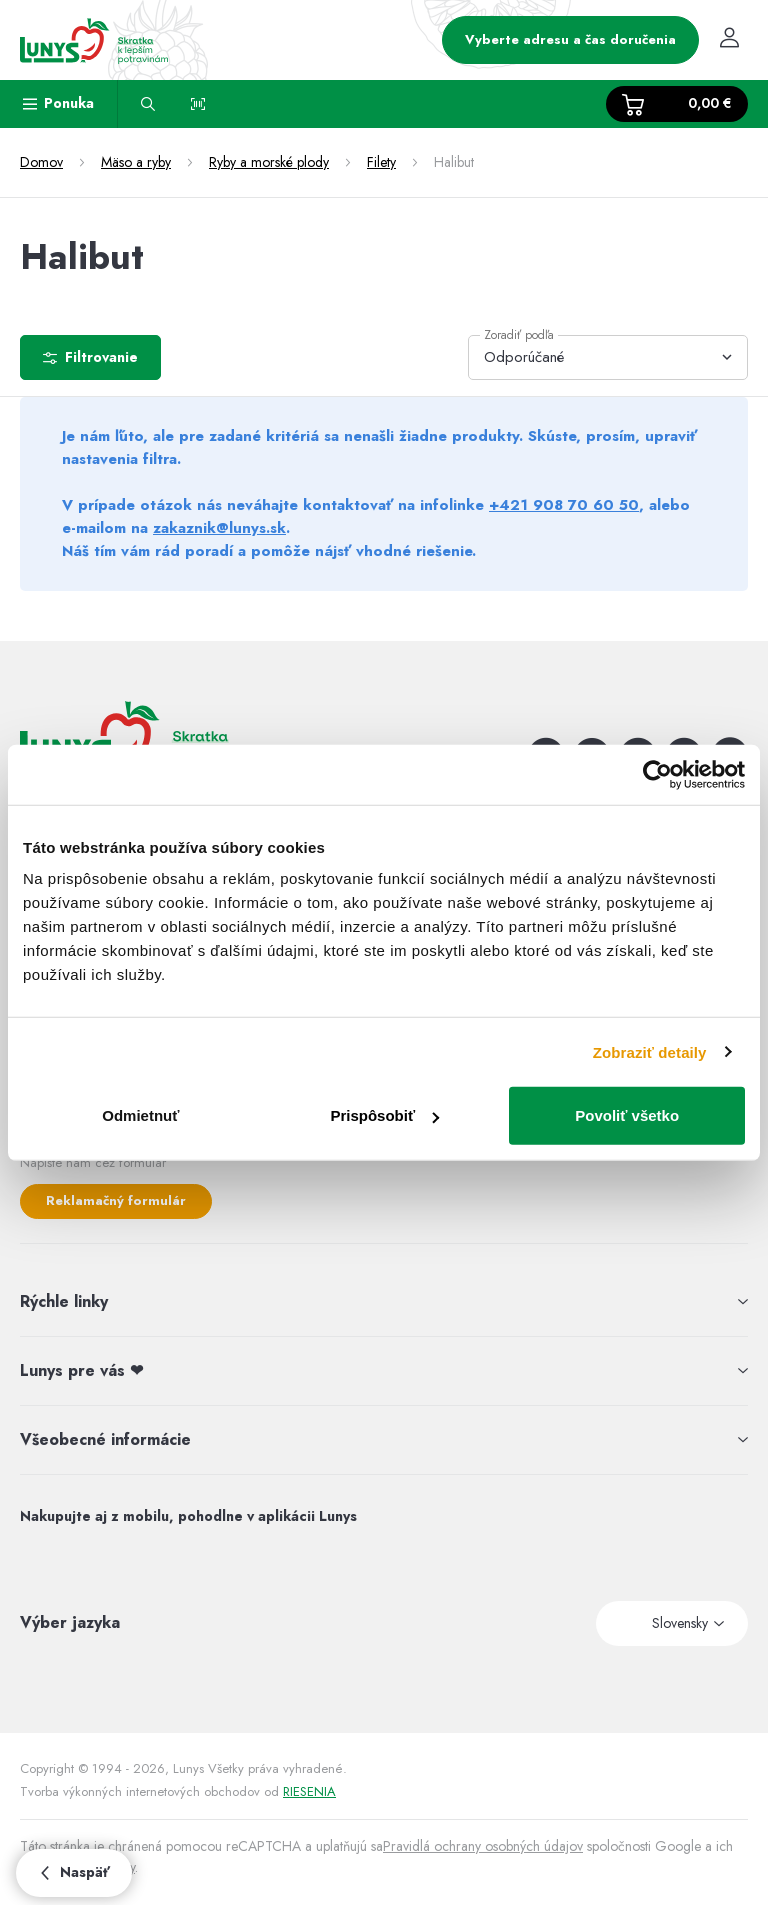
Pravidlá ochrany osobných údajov (483, 1846)
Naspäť (74, 1872)
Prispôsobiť (384, 1115)
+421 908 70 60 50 (564, 505)
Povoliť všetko (627, 1115)
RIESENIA (309, 1791)
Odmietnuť (140, 1115)
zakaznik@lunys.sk (219, 528)
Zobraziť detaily (650, 1051)
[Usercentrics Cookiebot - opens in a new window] (657, 774)
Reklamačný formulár (116, 1200)
